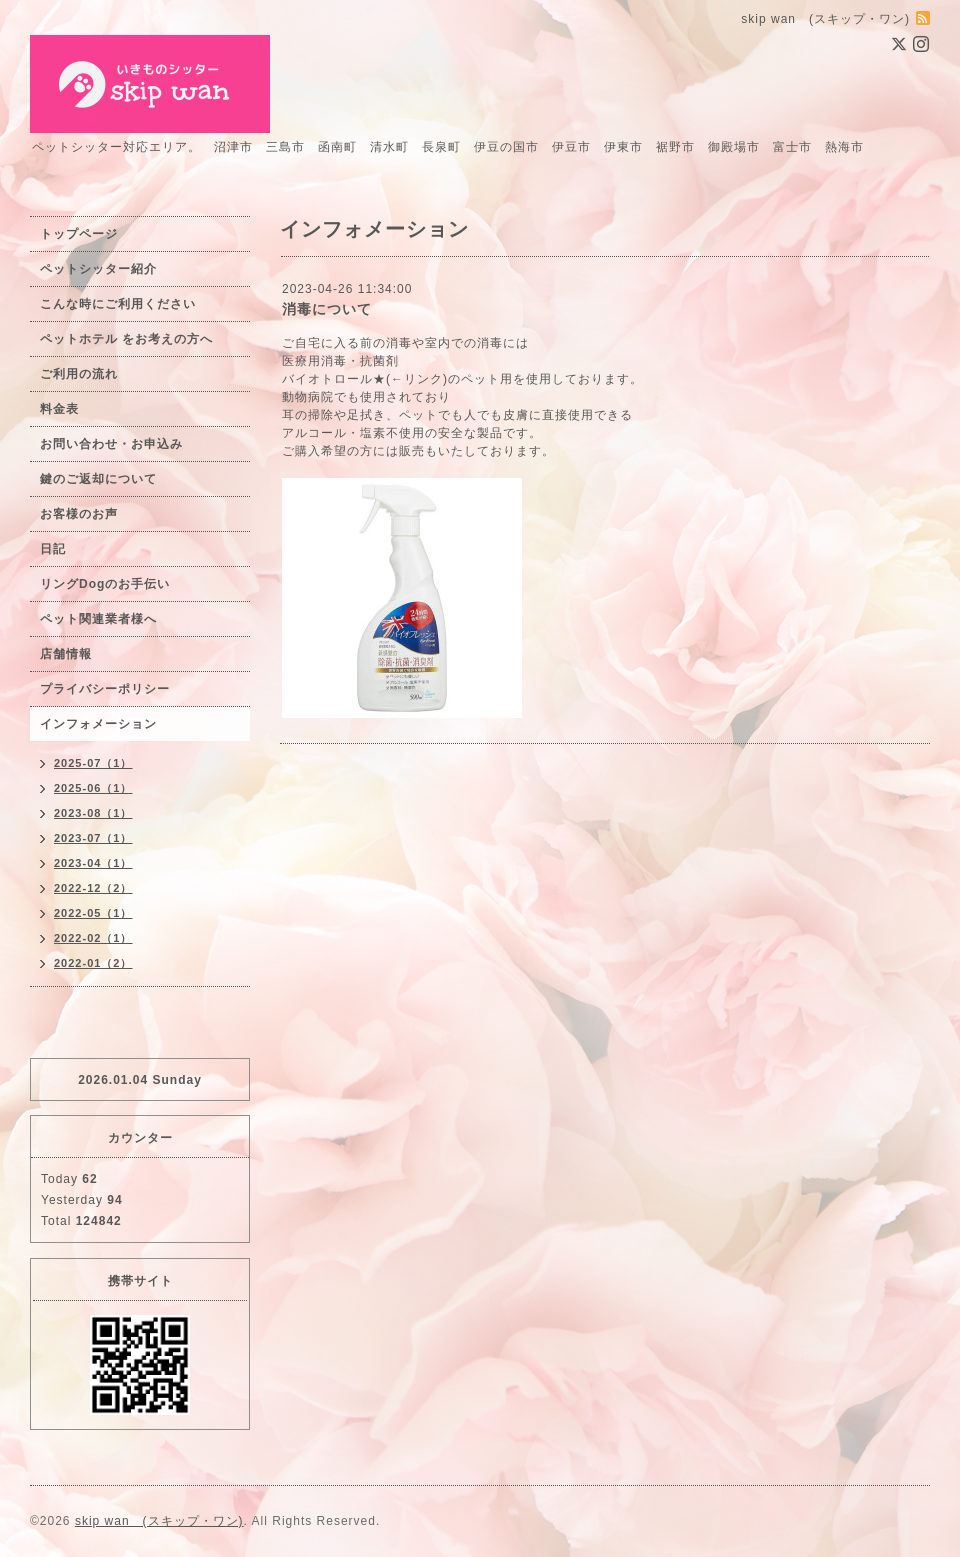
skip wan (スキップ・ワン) (159, 1521)
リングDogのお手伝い (105, 584)
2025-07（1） (93, 763)
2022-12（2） (93, 888)
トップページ (79, 234)
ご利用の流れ (79, 374)
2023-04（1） (93, 863)
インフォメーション (98, 724)
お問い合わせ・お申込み (111, 444)
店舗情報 (66, 654)
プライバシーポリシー (105, 689)
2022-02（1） (93, 938)
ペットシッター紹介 (98, 269)
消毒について (327, 309)
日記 (53, 549)
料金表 (59, 409)
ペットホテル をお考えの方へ (126, 339)
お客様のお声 (79, 514)
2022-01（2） (93, 963)
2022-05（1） (93, 913)
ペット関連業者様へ (98, 619)
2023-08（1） (93, 813)
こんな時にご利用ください (118, 304)
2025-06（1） (93, 788)
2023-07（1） (93, 838)
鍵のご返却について (98, 479)
